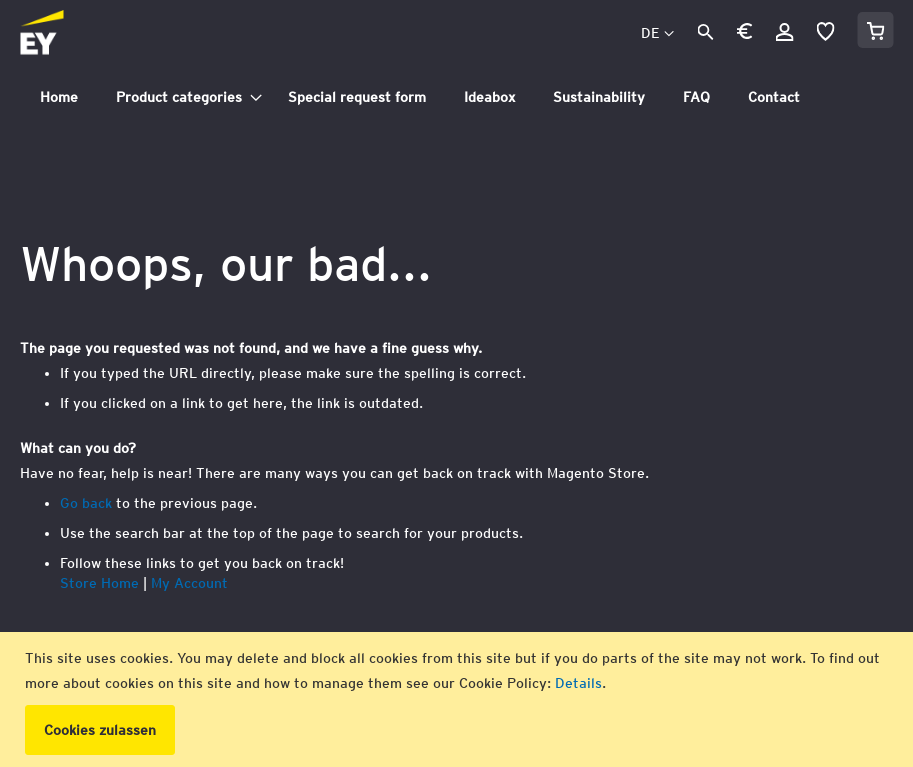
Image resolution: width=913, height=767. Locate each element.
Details (578, 683)
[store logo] (86, 34)
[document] (459, 699)
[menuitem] (59, 97)
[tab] (456, 97)
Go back (86, 503)
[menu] (456, 97)
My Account (189, 583)
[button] (744, 34)
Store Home (99, 583)
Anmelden (784, 32)
